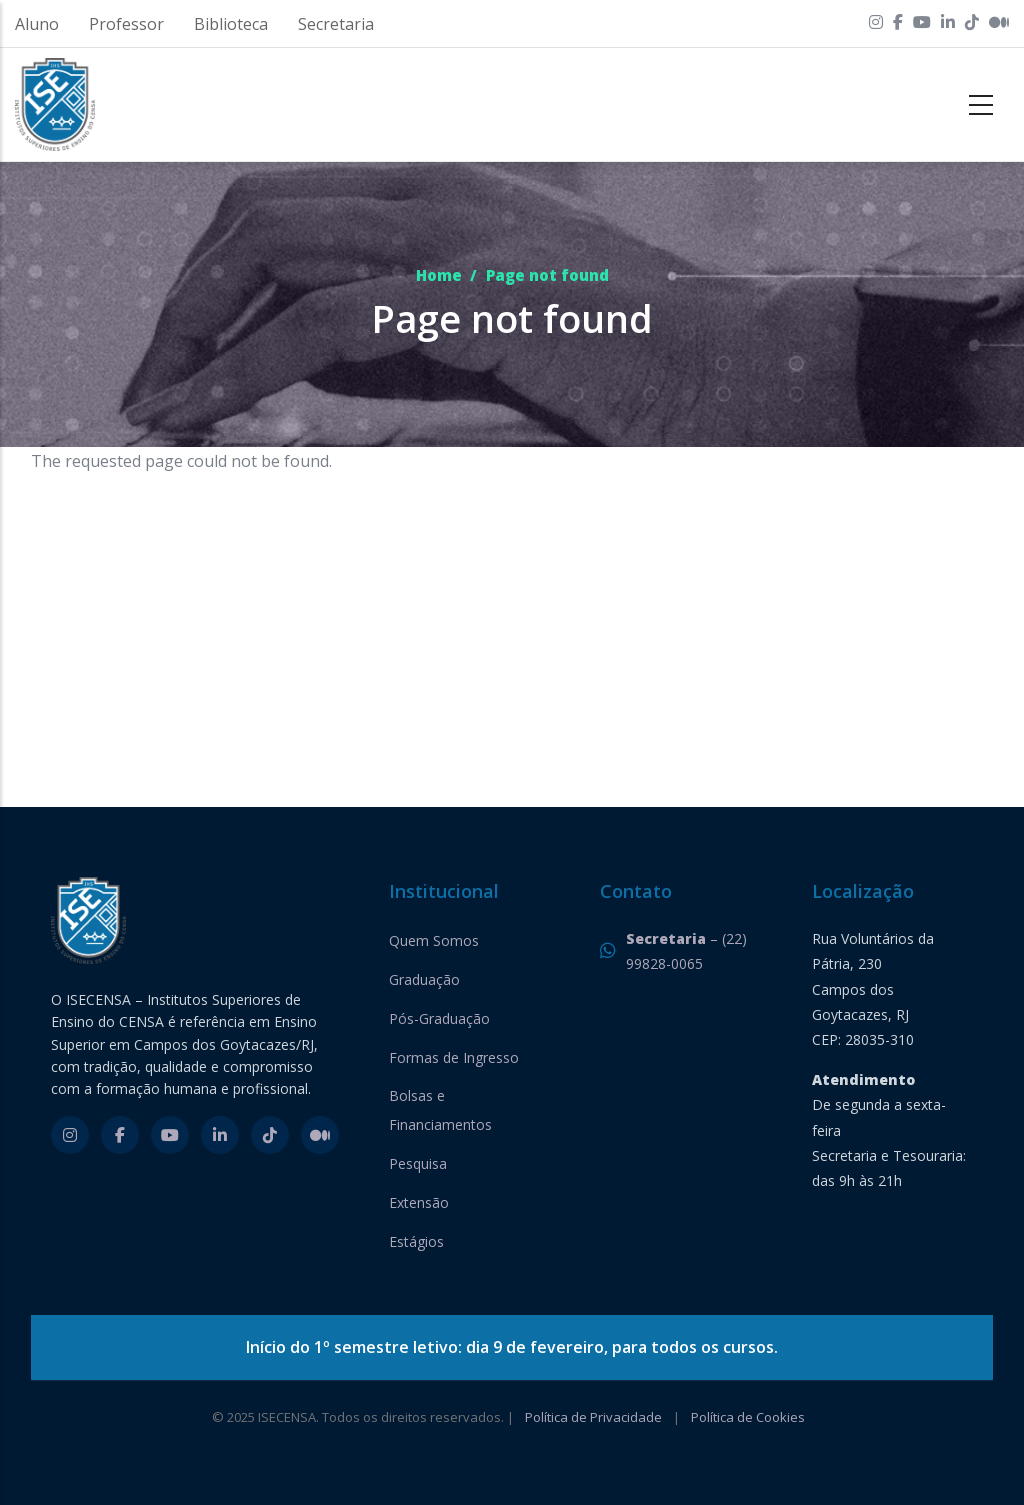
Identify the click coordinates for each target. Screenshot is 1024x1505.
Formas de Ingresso (454, 1057)
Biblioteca (231, 24)
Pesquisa (418, 1163)
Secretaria (336, 24)
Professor (126, 24)
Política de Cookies (748, 1417)
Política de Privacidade (593, 1417)
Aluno (37, 24)
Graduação (424, 979)
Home (439, 275)
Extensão (419, 1202)
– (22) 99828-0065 (686, 951)
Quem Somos (434, 940)
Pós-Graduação (439, 1018)
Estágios (416, 1241)
